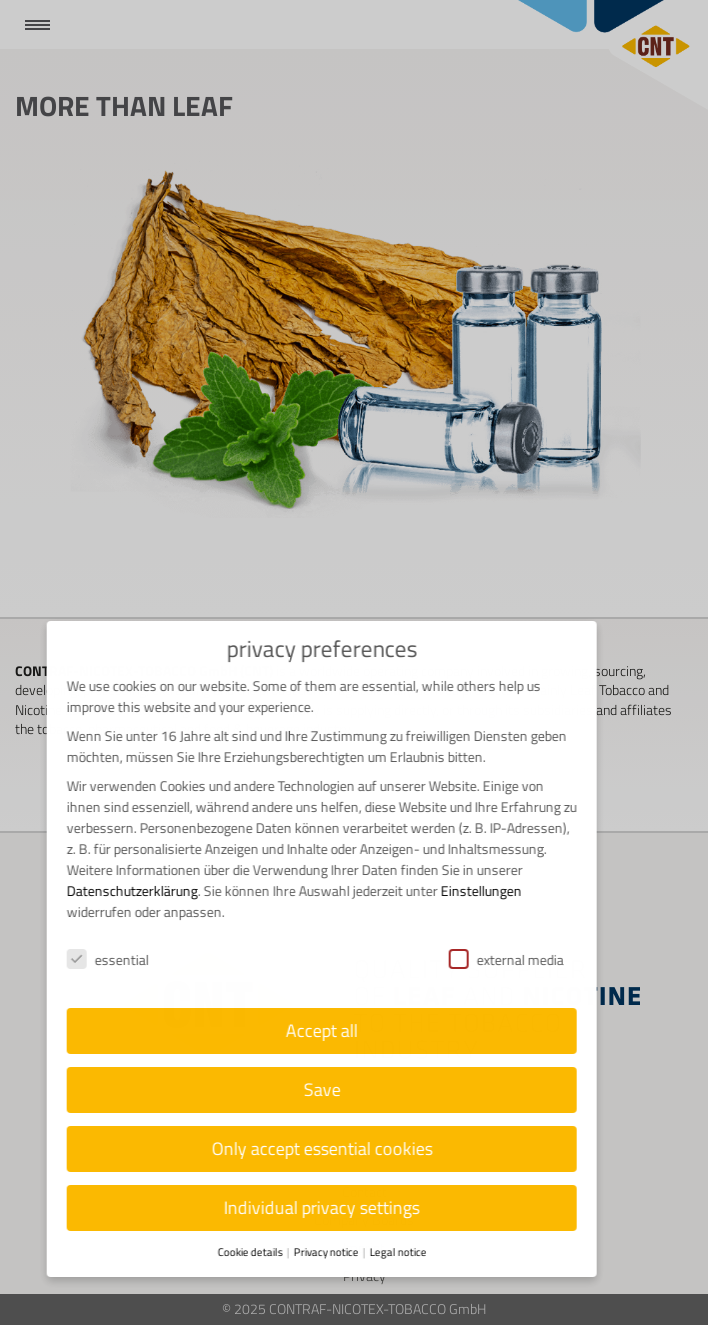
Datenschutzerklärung (120, 890)
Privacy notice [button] (314, 1252)
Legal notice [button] (385, 1252)
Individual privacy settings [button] (310, 1207)
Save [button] (309, 1089)
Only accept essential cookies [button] (309, 1148)
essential (96, 959)
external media (493, 959)
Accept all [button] (310, 1030)
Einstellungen (469, 890)
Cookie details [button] (238, 1252)
